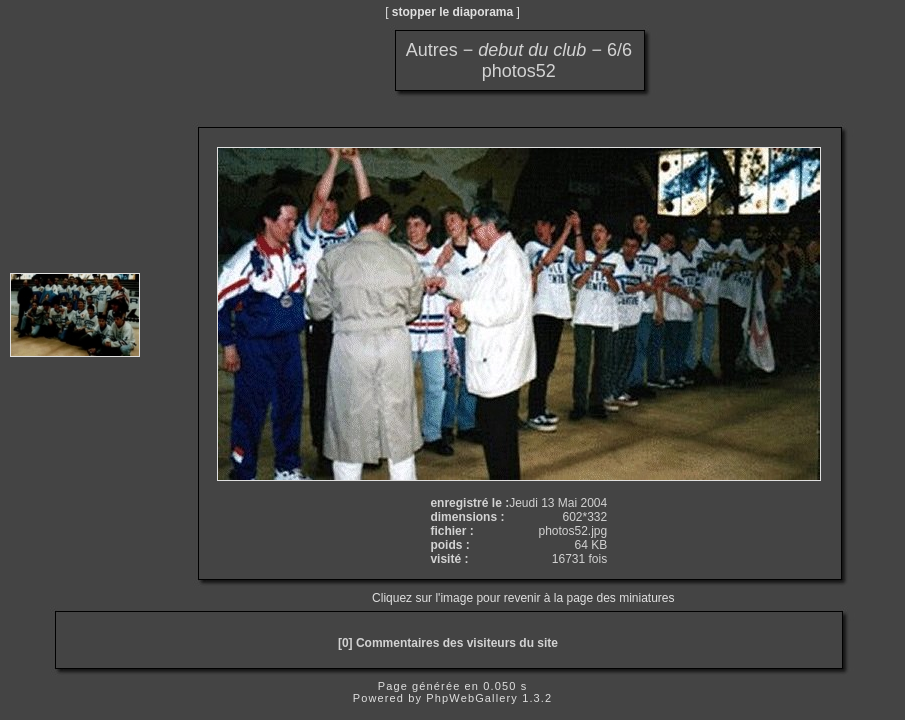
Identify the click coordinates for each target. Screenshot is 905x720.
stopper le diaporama (452, 12)
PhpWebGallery (472, 698)
